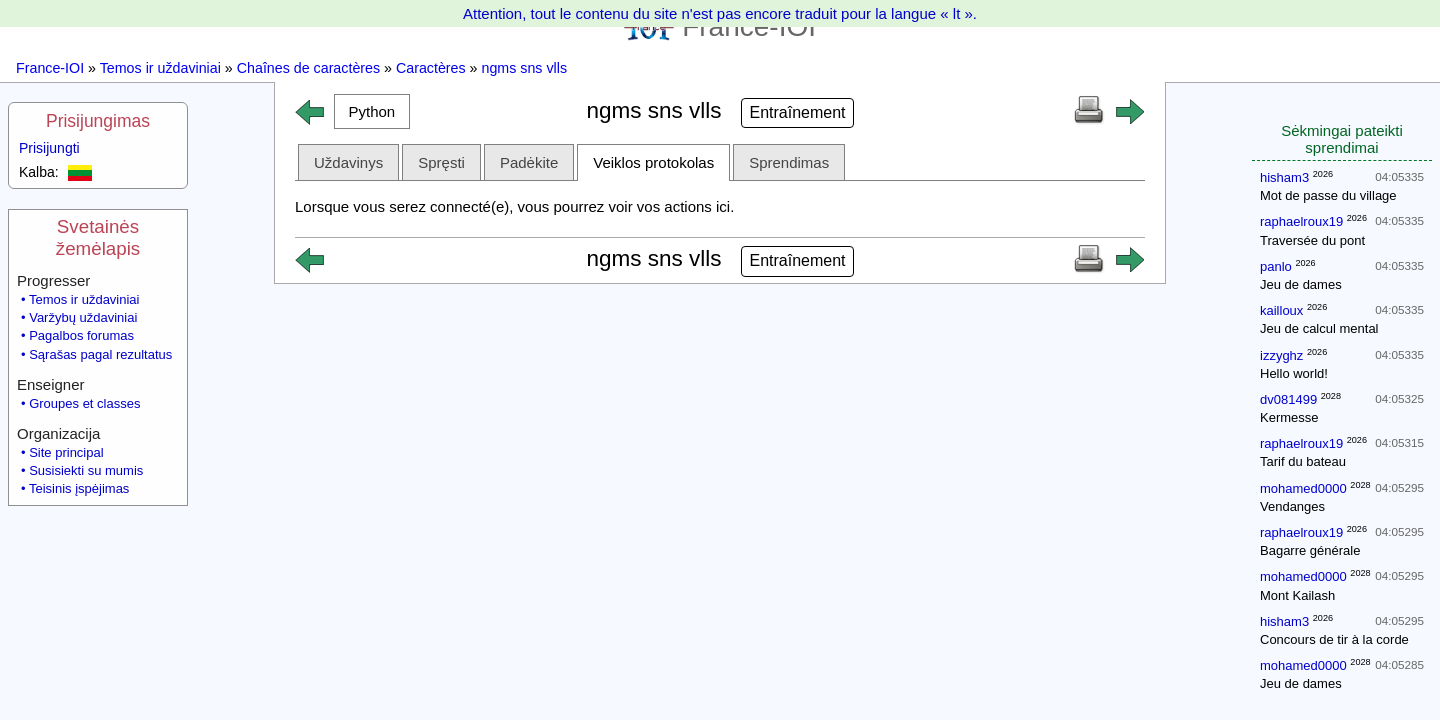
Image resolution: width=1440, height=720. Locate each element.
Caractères (431, 68)
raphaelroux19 (1301, 221)
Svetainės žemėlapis (98, 237)
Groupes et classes (84, 403)
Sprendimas (789, 162)
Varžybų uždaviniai (83, 317)
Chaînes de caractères (308, 68)
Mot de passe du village (1328, 195)
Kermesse (1289, 417)
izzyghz (1281, 355)
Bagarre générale (1310, 550)
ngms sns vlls (525, 68)
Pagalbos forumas (81, 335)
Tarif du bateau (1303, 461)
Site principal (66, 452)
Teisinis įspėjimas (79, 488)
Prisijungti (49, 148)
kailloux (1281, 310)
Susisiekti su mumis (86, 470)
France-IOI (50, 68)
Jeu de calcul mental (1319, 328)
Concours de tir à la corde (1334, 639)
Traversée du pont (1312, 240)
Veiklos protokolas (653, 162)
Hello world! (1294, 373)
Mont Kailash (1297, 595)
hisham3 (1284, 177)
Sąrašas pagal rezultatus (100, 354)
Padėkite (529, 162)
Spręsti (441, 162)
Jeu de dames (1301, 284)
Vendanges (1292, 506)
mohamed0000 (1303, 488)
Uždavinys (348, 162)
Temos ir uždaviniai (160, 68)
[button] (372, 111)
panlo (1276, 266)
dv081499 (1288, 399)
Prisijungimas (98, 121)
